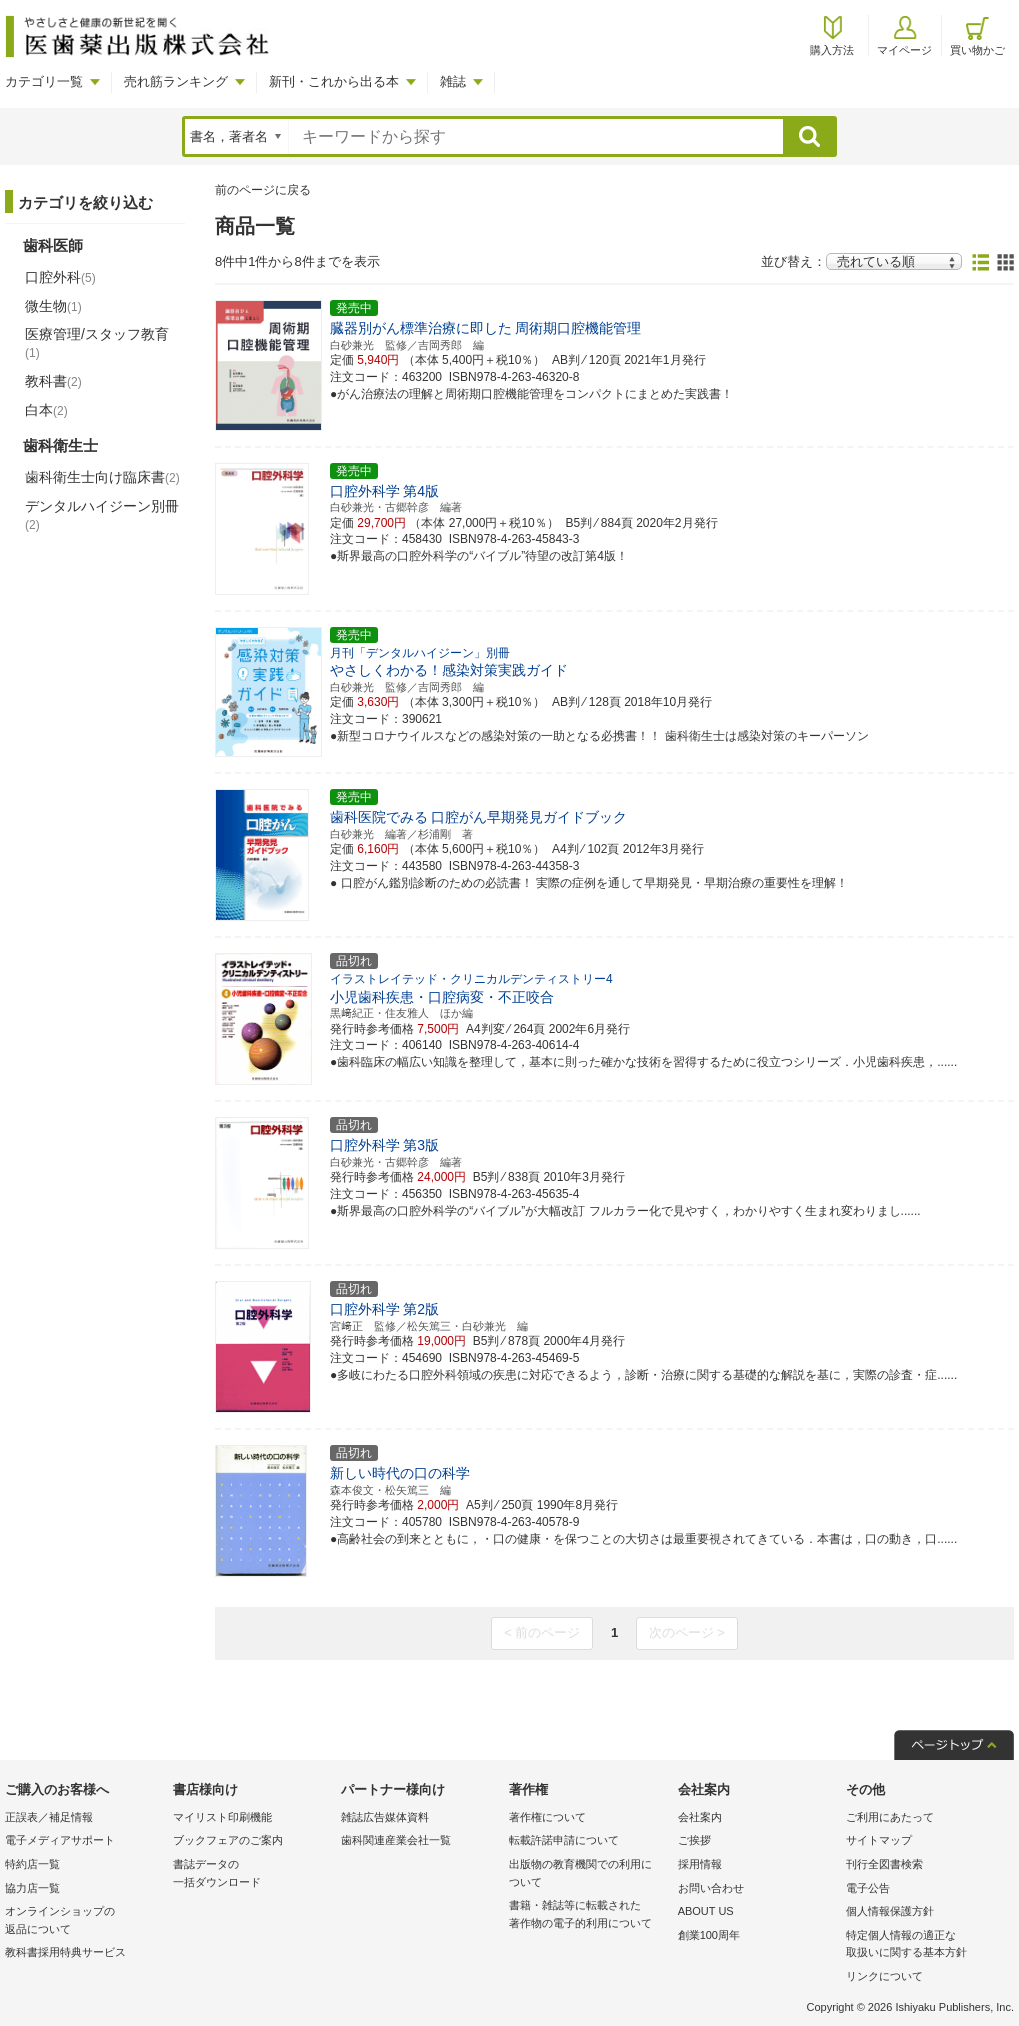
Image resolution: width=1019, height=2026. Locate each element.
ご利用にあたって (890, 1817)
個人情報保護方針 (890, 1911)
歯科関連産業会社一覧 (396, 1840)
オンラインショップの (84, 1921)
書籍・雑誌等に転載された (588, 1915)
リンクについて (884, 1976)
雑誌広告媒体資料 (385, 1817)
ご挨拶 (694, 1840)
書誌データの (252, 1874)
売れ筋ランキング (176, 81)
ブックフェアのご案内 (228, 1840)
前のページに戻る (263, 190)
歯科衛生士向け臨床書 (102, 477)
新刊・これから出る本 (334, 81)
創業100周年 (709, 1935)
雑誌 (453, 81)
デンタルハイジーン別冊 (102, 515)
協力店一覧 (32, 1888)
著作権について (547, 1817)
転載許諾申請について (564, 1840)
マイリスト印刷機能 (222, 1817)
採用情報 (700, 1864)
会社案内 (700, 1817)
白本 (46, 410)
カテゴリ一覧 (44, 81)
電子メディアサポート (60, 1840)
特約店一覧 (32, 1864)
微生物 (53, 306)
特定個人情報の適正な (925, 1945)
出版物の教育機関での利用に (588, 1874)
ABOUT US (706, 1911)
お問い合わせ (711, 1888)
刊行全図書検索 (884, 1864)
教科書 (53, 381)
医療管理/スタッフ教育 (97, 343)
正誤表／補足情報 (49, 1817)
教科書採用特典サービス (65, 1952)
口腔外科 (60, 277)
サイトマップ (879, 1840)
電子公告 (868, 1888)
